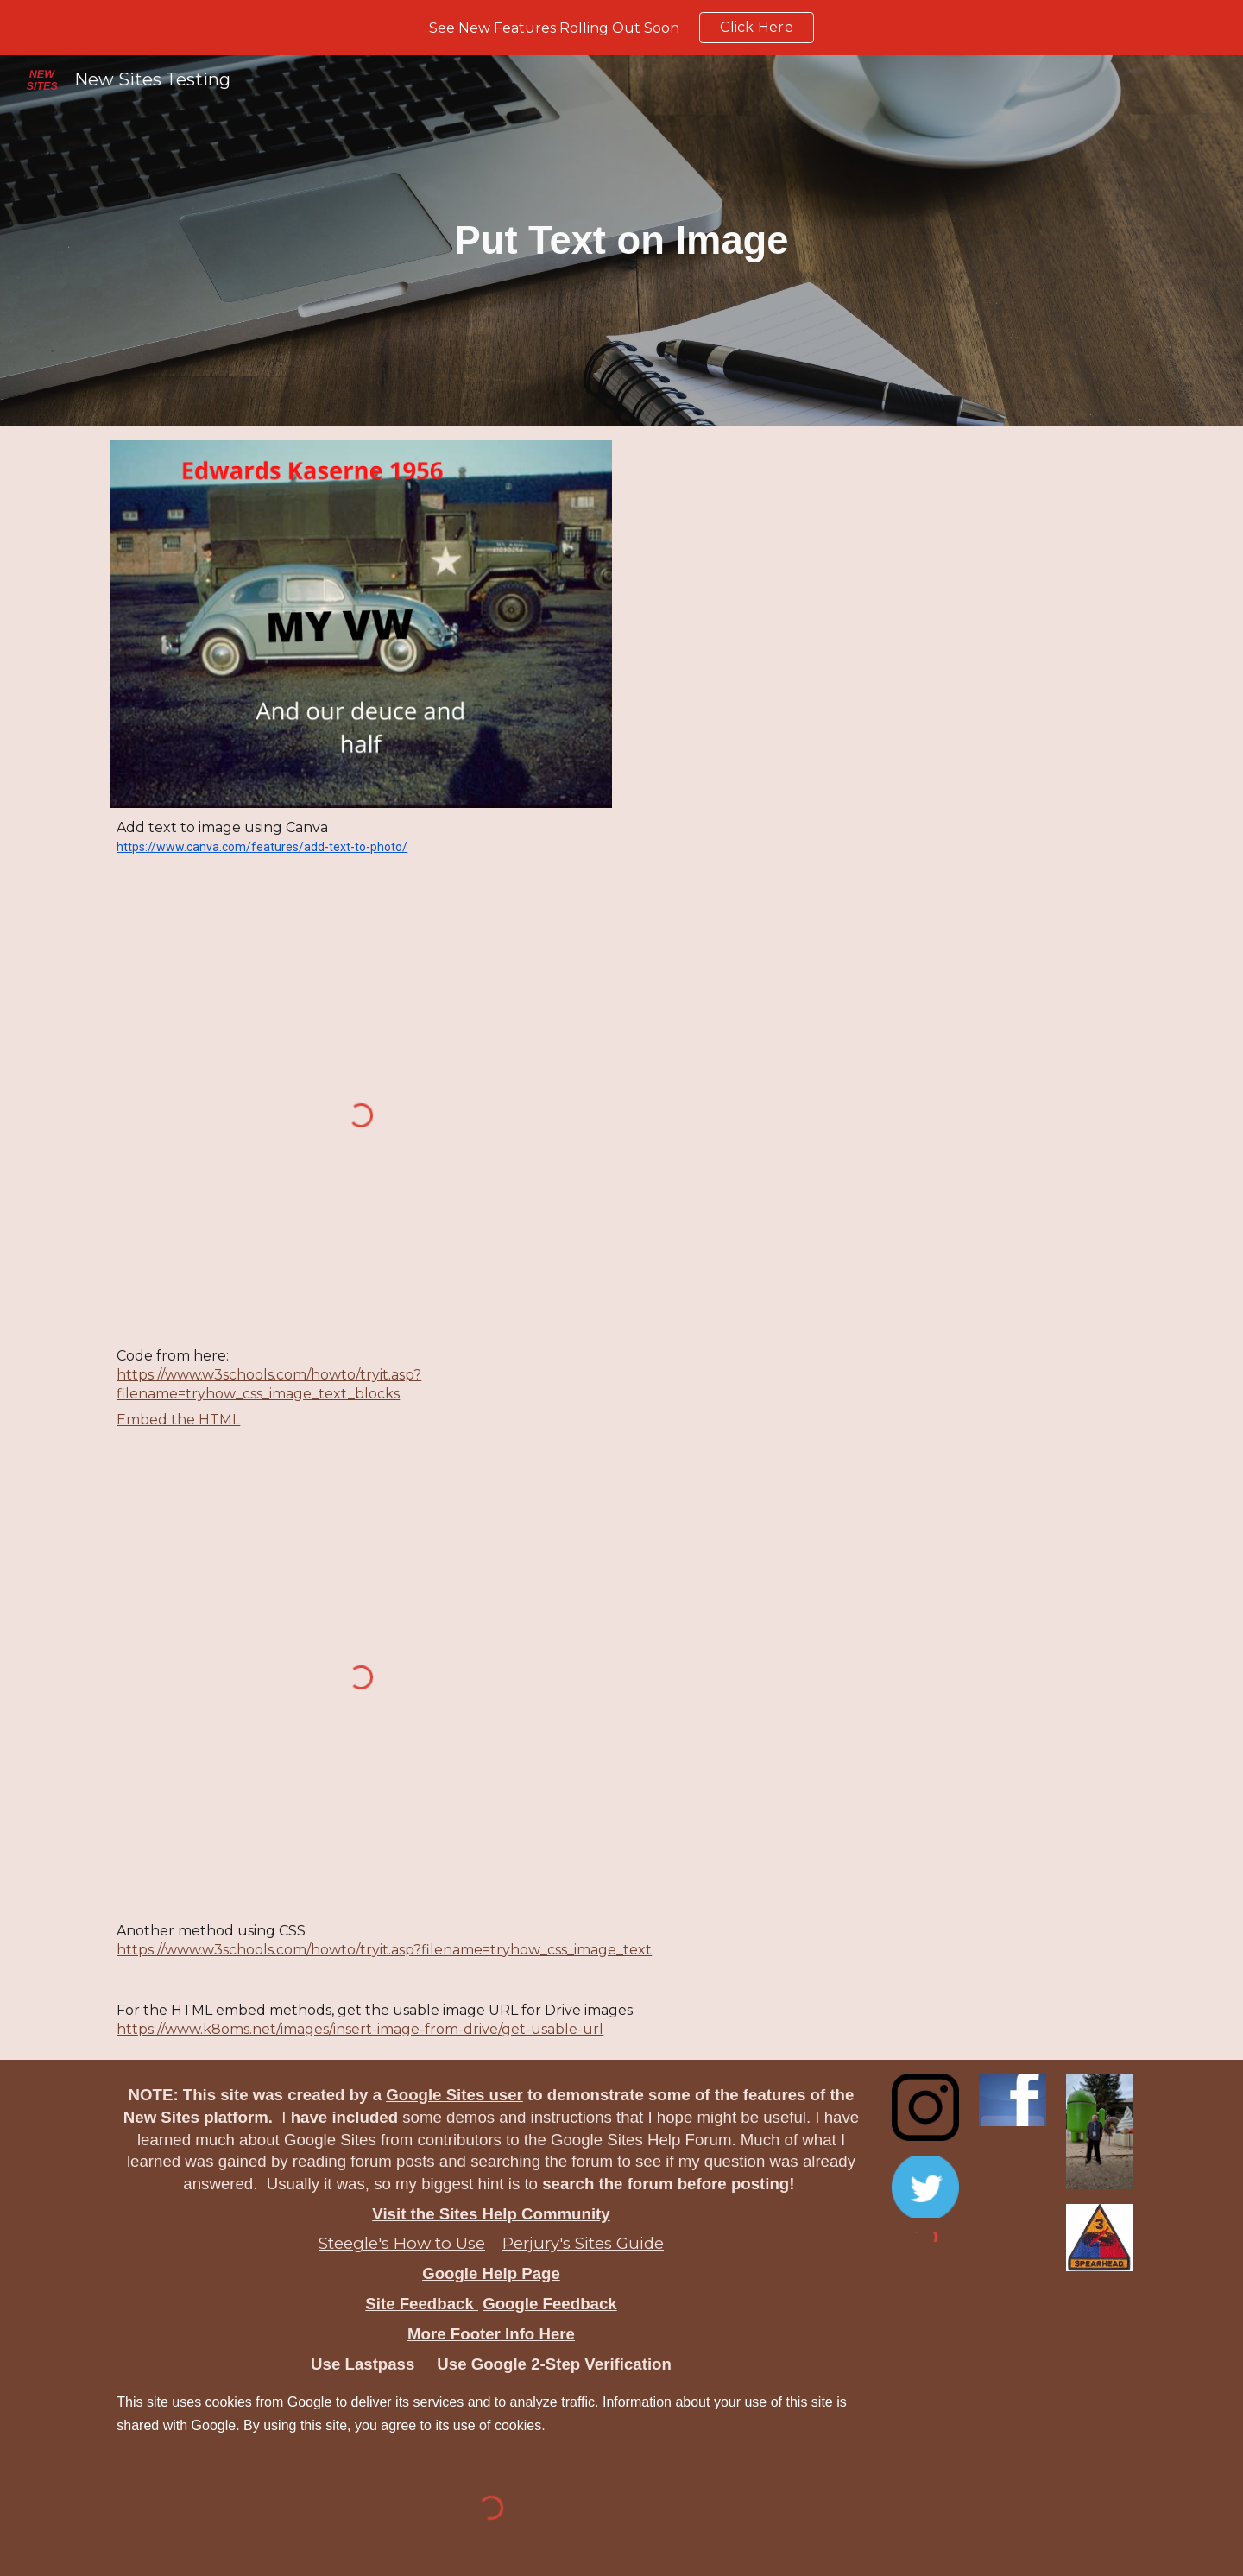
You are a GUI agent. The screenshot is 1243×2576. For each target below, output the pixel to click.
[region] (621, 27)
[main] (622, 241)
